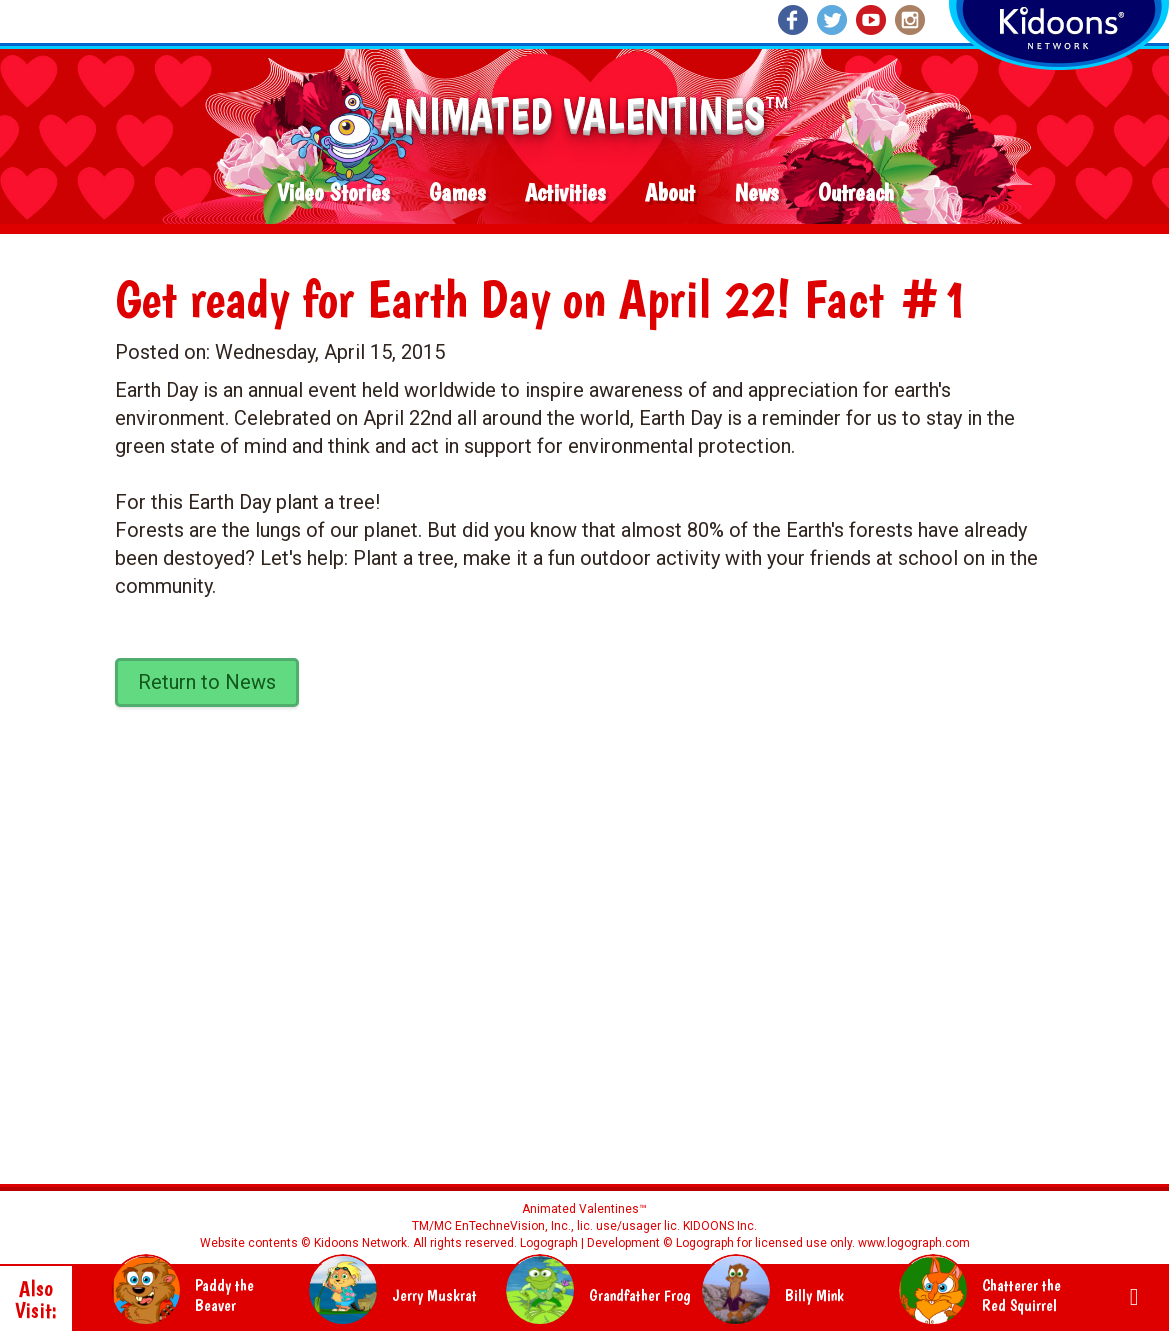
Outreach (856, 193)
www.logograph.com (912, 1243)
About (670, 193)
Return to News (207, 682)
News (756, 193)
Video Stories (333, 193)
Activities (565, 193)
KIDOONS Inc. (720, 1226)
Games (457, 193)
